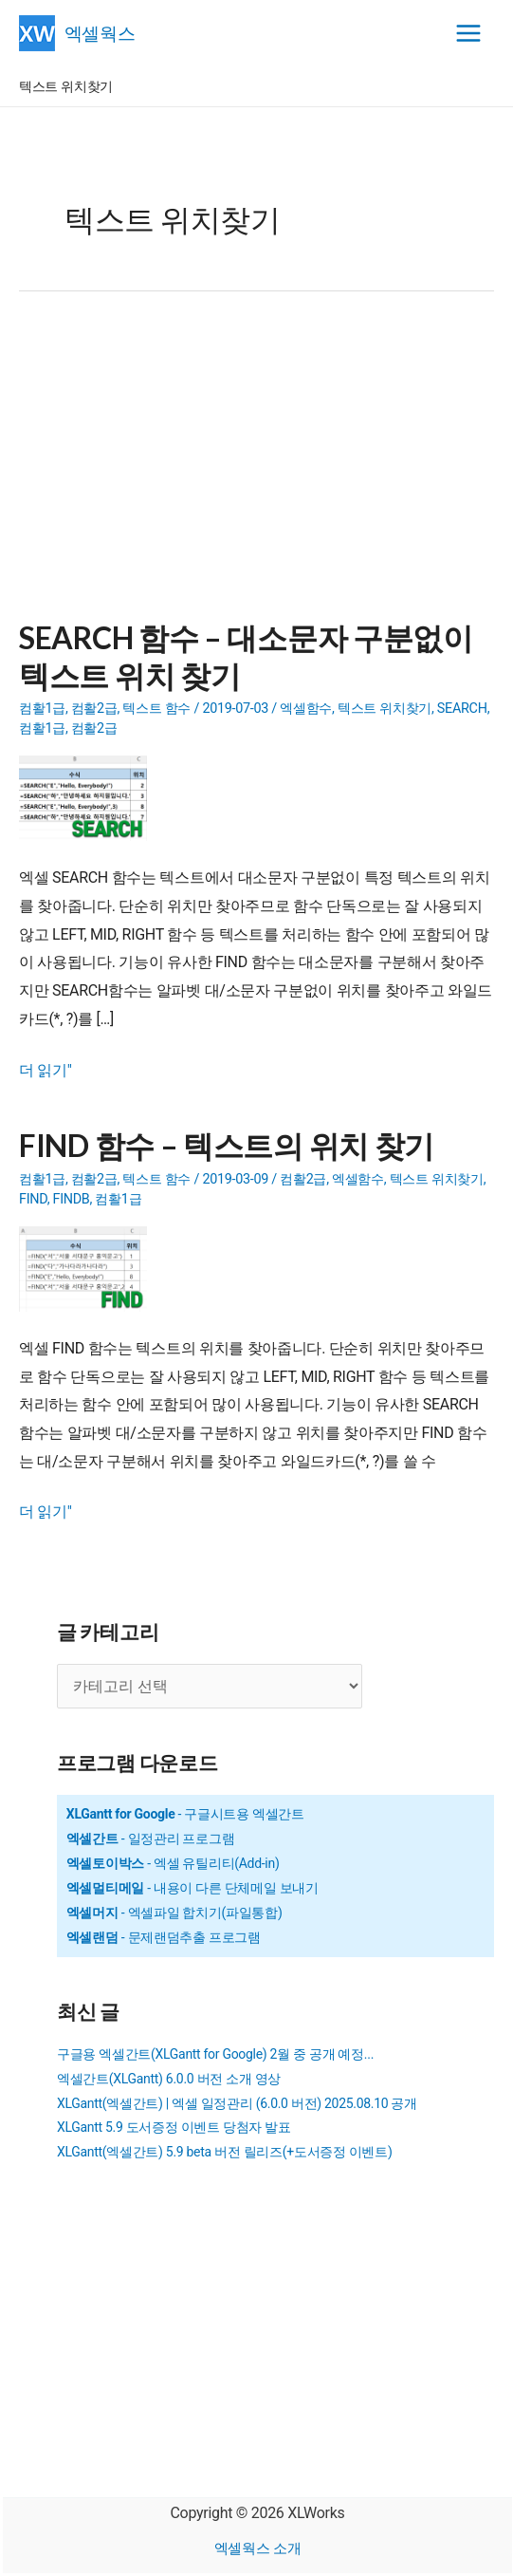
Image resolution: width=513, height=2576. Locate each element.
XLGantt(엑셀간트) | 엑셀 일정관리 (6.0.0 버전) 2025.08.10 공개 (237, 2103)
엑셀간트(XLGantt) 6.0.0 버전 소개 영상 (169, 2078)
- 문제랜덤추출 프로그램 (163, 1937)
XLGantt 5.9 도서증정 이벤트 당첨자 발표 (174, 2127)
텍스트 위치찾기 (384, 708)
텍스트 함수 (156, 708)
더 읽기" (45, 1070)
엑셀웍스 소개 (258, 2548)
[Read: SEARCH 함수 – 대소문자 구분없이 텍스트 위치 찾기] (90, 798)
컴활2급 (94, 708)
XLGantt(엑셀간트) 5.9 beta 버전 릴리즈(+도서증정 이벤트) (224, 2151)
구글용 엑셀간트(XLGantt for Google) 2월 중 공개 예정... (215, 2054)
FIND (33, 1199)
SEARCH (462, 708)
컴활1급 (42, 708)
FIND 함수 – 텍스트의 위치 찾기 (226, 1145)
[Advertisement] (256, 467)
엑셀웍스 (100, 33)
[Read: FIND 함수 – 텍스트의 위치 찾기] (90, 1268)
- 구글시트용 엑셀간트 (185, 1813)
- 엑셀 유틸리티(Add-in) (173, 1863)
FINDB (70, 1199)
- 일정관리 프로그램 (150, 1838)
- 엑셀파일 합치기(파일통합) (174, 1912)
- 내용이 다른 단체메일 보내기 (192, 1887)
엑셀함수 (306, 708)
